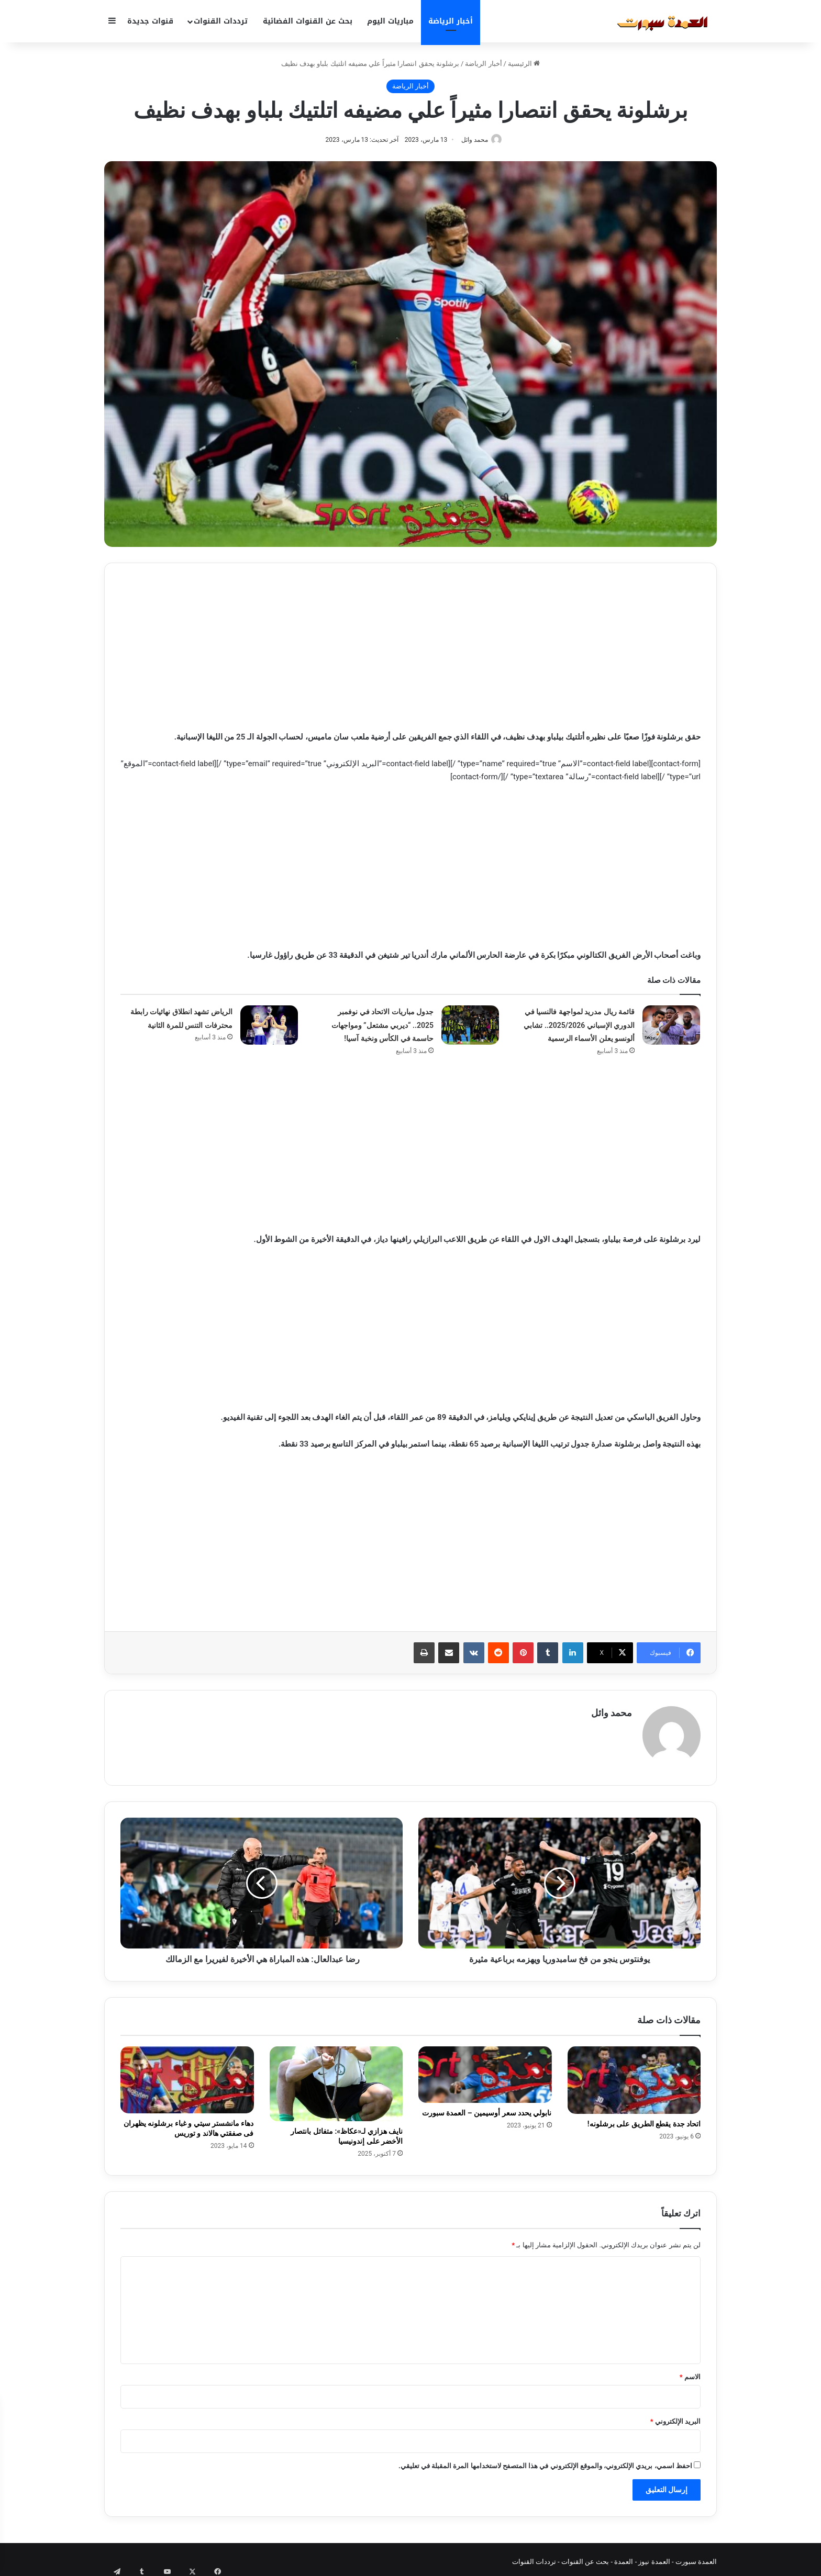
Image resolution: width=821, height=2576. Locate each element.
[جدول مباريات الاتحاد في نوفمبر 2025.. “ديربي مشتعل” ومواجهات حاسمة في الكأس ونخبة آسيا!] (470, 1025)
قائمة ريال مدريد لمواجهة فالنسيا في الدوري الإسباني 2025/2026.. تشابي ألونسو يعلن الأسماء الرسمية (579, 1025)
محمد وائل (472, 139)
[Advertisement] (410, 652)
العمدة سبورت (696, 2557)
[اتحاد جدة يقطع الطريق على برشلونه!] (634, 2076)
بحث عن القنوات (585, 2557)
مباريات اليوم (390, 21)
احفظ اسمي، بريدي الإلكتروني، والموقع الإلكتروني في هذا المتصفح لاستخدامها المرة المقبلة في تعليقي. (545, 2461)
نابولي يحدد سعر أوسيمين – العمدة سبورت (487, 2108)
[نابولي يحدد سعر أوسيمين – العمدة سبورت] (485, 2070)
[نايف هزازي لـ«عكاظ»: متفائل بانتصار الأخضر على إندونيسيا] (336, 2079)
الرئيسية (524, 64)
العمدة (623, 2557)
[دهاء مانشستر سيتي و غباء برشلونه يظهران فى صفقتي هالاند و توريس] (187, 2075)
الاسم (690, 2372)
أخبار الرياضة (450, 21)
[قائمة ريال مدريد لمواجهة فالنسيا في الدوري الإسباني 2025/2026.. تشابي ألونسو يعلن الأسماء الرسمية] (671, 1025)
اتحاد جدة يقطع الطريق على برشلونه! (644, 2119)
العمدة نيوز (654, 2557)
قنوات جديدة (150, 21)
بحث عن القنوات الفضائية (307, 21)
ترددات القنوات (221, 21)
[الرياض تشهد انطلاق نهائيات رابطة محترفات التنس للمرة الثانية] (269, 1025)
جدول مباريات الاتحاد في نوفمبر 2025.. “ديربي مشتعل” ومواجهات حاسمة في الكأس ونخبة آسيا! (382, 1025)
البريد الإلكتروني (675, 2417)
